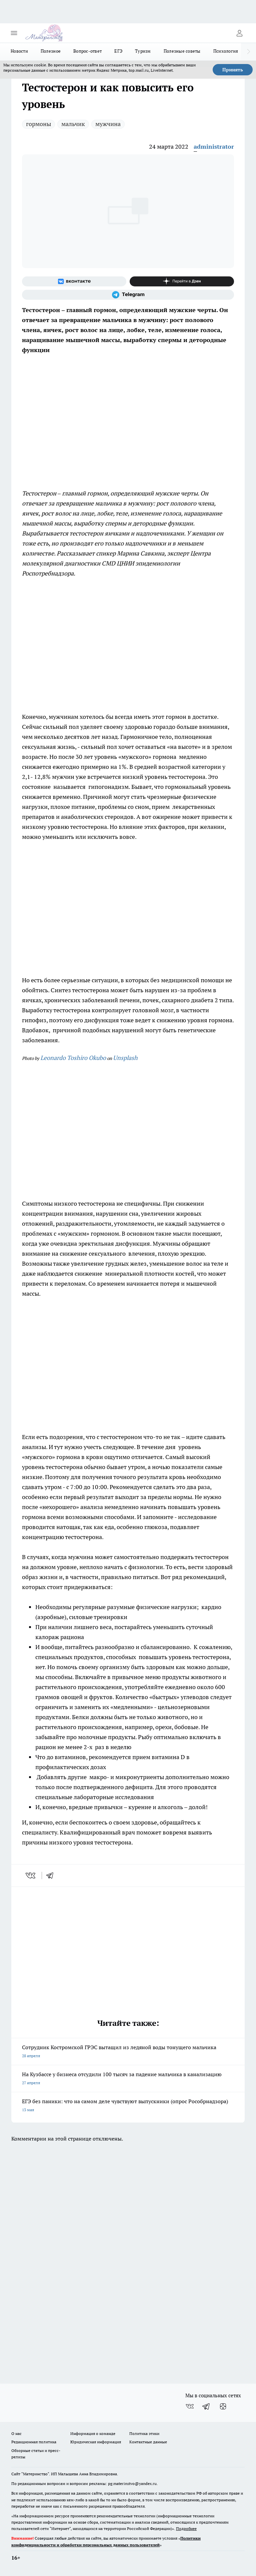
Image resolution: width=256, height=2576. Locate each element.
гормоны (38, 124)
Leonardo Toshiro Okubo (73, 1058)
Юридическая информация (95, 2441)
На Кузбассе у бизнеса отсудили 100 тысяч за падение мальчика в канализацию (128, 2079)
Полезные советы (182, 51)
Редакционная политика (33, 2441)
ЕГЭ (118, 51)
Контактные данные (148, 2441)
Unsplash (125, 1058)
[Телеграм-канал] (128, 295)
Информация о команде (92, 2433)
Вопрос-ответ (87, 51)
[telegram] (52, 1875)
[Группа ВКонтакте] (74, 281)
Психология (225, 51)
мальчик (73, 124)
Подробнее (186, 2528)
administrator (214, 146)
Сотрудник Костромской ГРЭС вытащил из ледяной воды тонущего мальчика (128, 2052)
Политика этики (144, 2433)
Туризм (143, 51)
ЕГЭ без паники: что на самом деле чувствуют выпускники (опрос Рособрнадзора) (128, 2106)
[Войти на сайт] (239, 33)
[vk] (31, 1875)
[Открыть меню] (14, 33)
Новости (19, 51)
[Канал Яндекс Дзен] (182, 281)
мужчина (108, 124)
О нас (16, 2433)
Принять (232, 70)
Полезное (51, 51)
